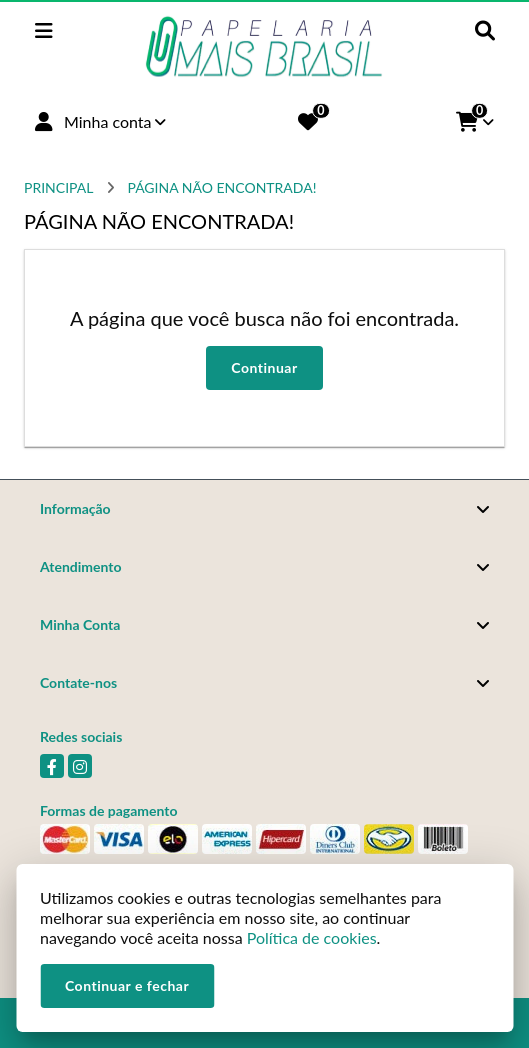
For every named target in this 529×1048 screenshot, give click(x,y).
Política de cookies (312, 937)
